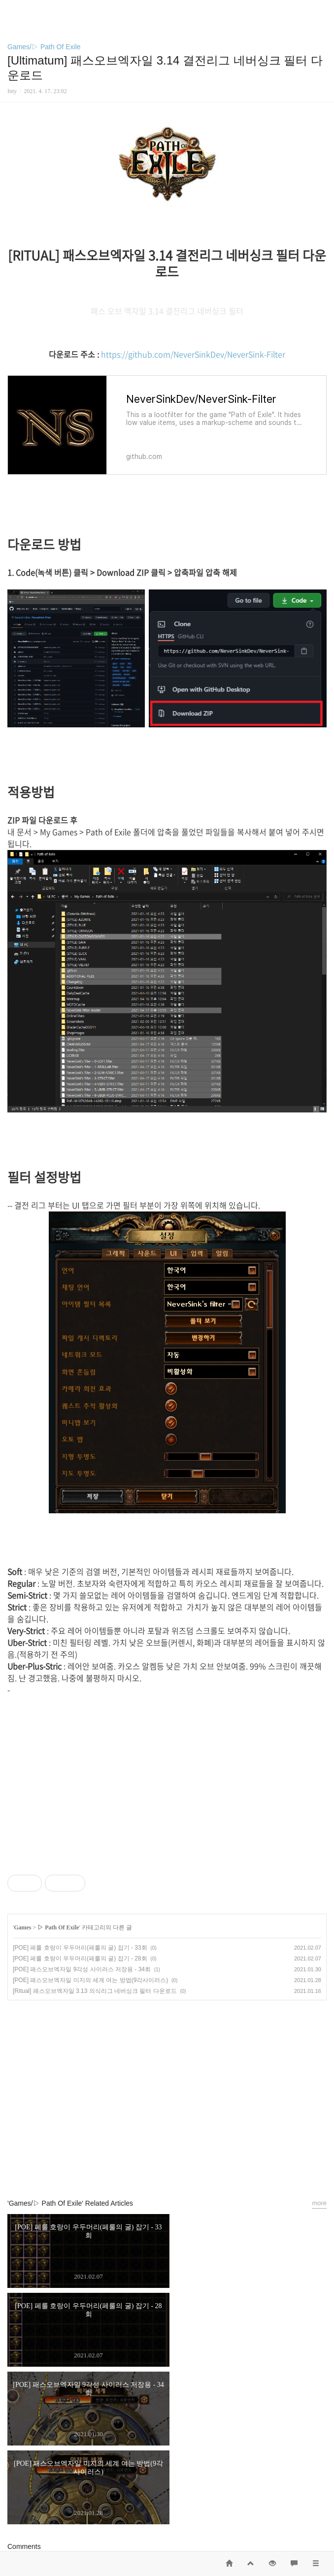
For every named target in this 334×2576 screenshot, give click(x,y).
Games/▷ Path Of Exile (44, 47)
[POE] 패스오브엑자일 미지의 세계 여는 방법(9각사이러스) (90, 1980)
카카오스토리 (167, 2166)
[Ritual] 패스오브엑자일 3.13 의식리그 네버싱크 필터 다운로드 (95, 1991)
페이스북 (144, 2166)
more (319, 2203)
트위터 (190, 2166)
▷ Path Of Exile (58, 1927)
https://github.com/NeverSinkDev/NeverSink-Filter (193, 354)
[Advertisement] (167, 2074)
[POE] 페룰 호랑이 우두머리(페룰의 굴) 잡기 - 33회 (80, 1947)
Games (22, 1927)
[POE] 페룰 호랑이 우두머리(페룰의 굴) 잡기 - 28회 (80, 1958)
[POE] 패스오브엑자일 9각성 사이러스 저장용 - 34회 (82, 1969)
